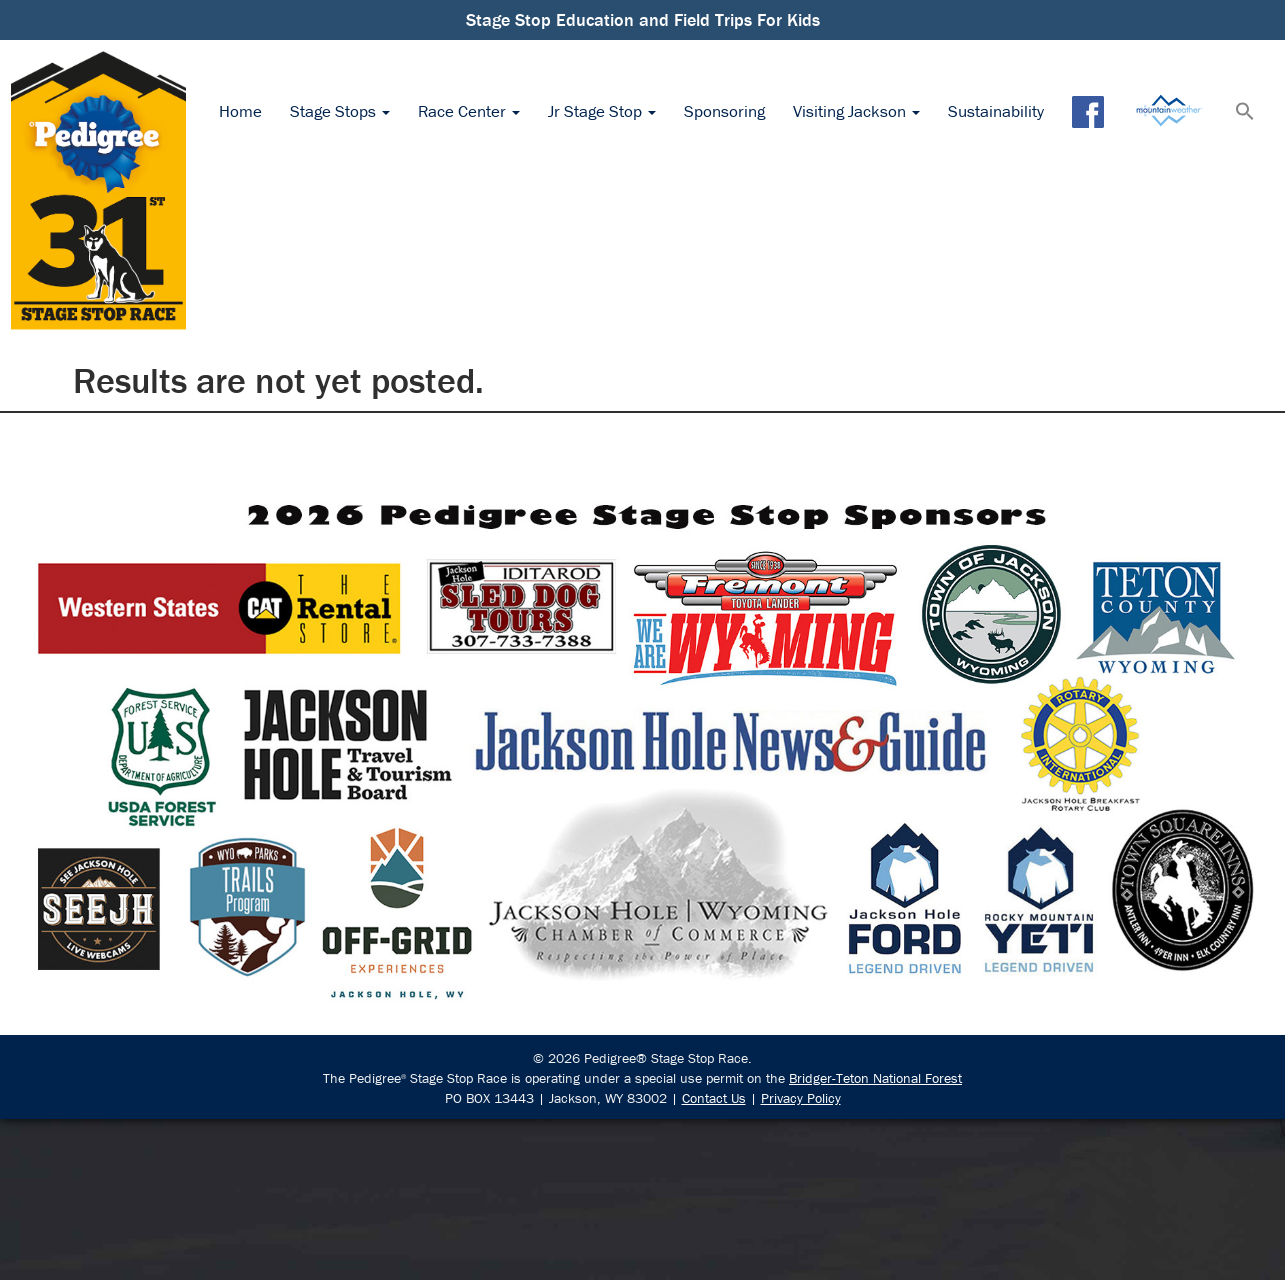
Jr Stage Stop (602, 111)
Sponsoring (724, 111)
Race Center (469, 111)
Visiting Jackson (856, 111)
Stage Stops (340, 111)
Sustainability (996, 111)
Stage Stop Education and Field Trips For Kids (643, 19)
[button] (1245, 113)
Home (240, 111)
